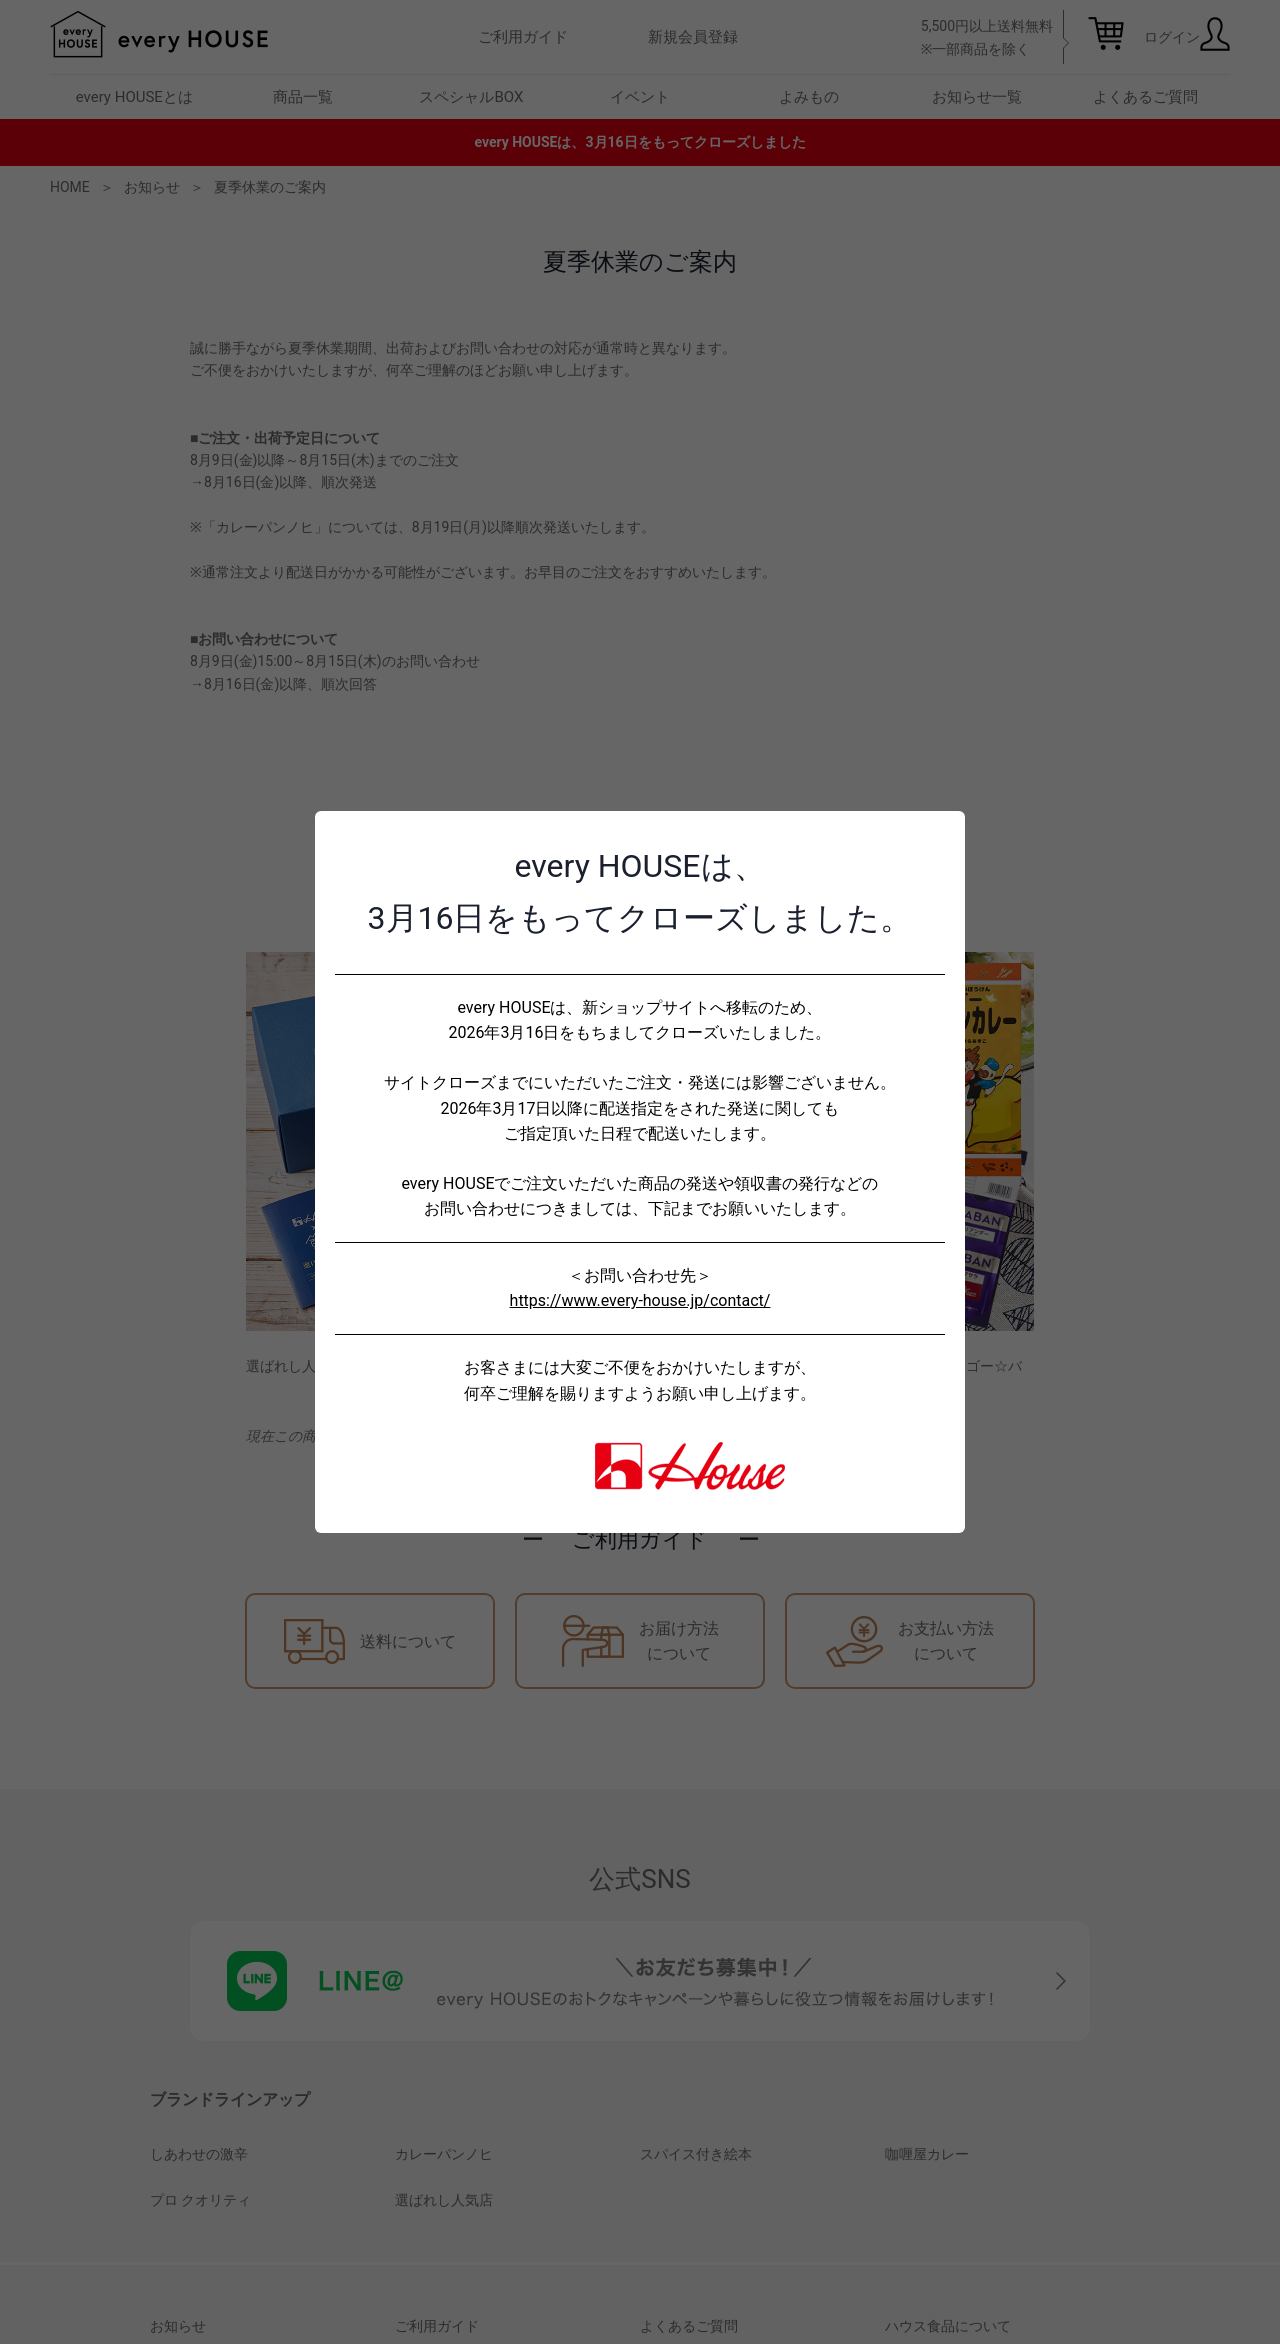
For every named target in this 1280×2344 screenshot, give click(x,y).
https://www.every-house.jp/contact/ (640, 1300)
